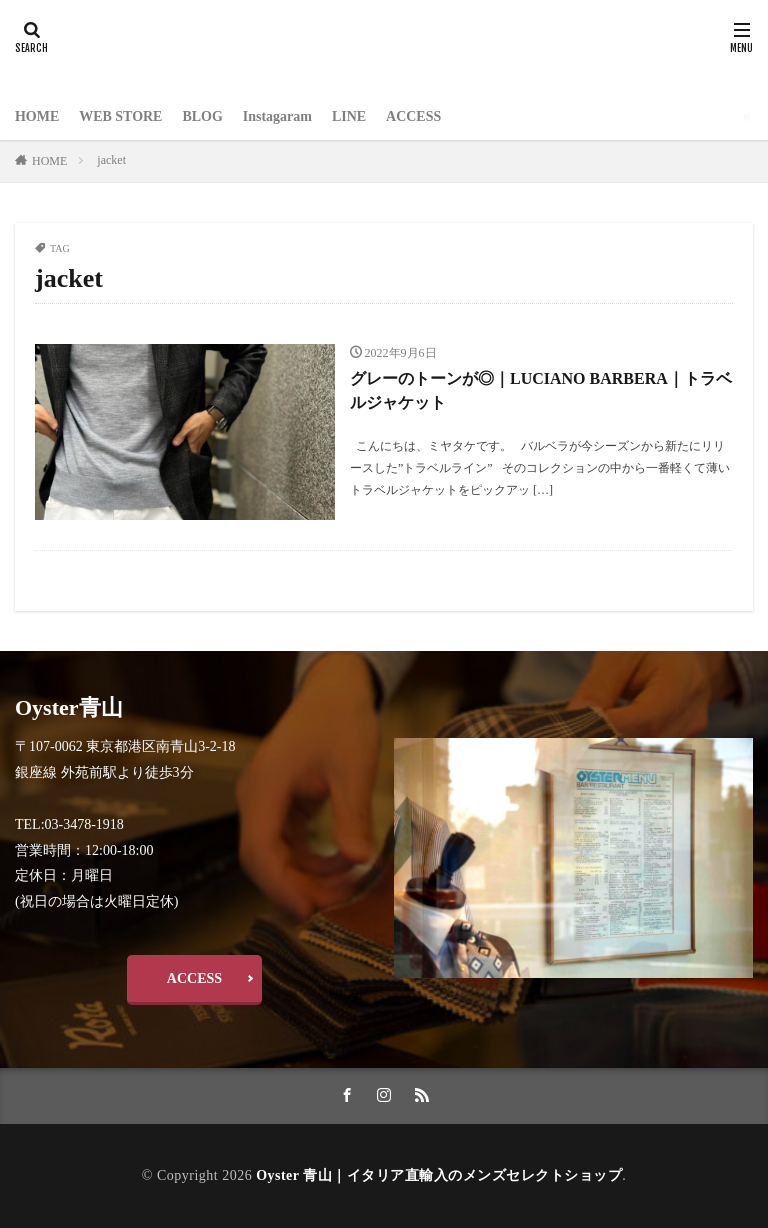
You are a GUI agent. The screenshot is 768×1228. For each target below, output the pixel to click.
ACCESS (414, 116)
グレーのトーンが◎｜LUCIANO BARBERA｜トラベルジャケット (541, 390)
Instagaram (277, 116)
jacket (111, 160)
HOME (37, 116)
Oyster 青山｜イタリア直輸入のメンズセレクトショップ (439, 1174)
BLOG (203, 116)
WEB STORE (120, 116)
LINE (349, 116)
